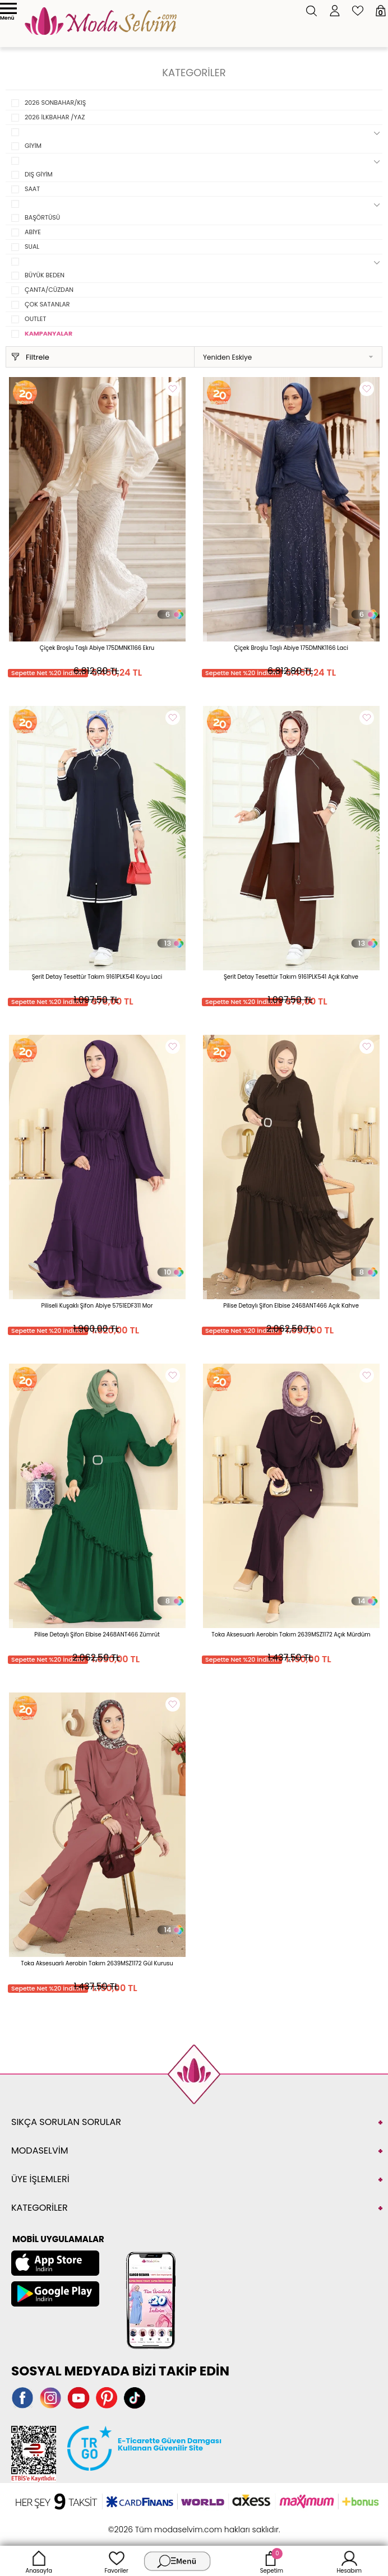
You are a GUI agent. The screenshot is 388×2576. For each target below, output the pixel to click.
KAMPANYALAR (48, 333)
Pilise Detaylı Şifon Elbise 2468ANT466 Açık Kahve (291, 1305)
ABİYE (33, 231)
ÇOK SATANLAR (47, 304)
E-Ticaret (159, 2523)
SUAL (32, 246)
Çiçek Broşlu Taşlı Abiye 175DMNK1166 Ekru (97, 648)
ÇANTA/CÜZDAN (49, 289)
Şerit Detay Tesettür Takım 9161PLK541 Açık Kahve (291, 977)
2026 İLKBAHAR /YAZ (55, 117)
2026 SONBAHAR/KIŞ (55, 102)
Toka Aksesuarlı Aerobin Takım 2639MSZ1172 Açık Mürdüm (290, 1634)
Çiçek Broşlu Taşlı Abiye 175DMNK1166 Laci (291, 648)
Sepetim (271, 2561)
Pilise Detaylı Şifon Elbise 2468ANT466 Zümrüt (97, 1634)
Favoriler (116, 2561)
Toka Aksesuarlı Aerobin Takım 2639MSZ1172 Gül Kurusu (97, 1963)
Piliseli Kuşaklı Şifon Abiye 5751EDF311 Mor (97, 1305)
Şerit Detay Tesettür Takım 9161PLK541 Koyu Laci (97, 977)
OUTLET (35, 318)
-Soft (132, 2523)
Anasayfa (38, 2561)
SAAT (32, 188)
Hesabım (349, 2561)
